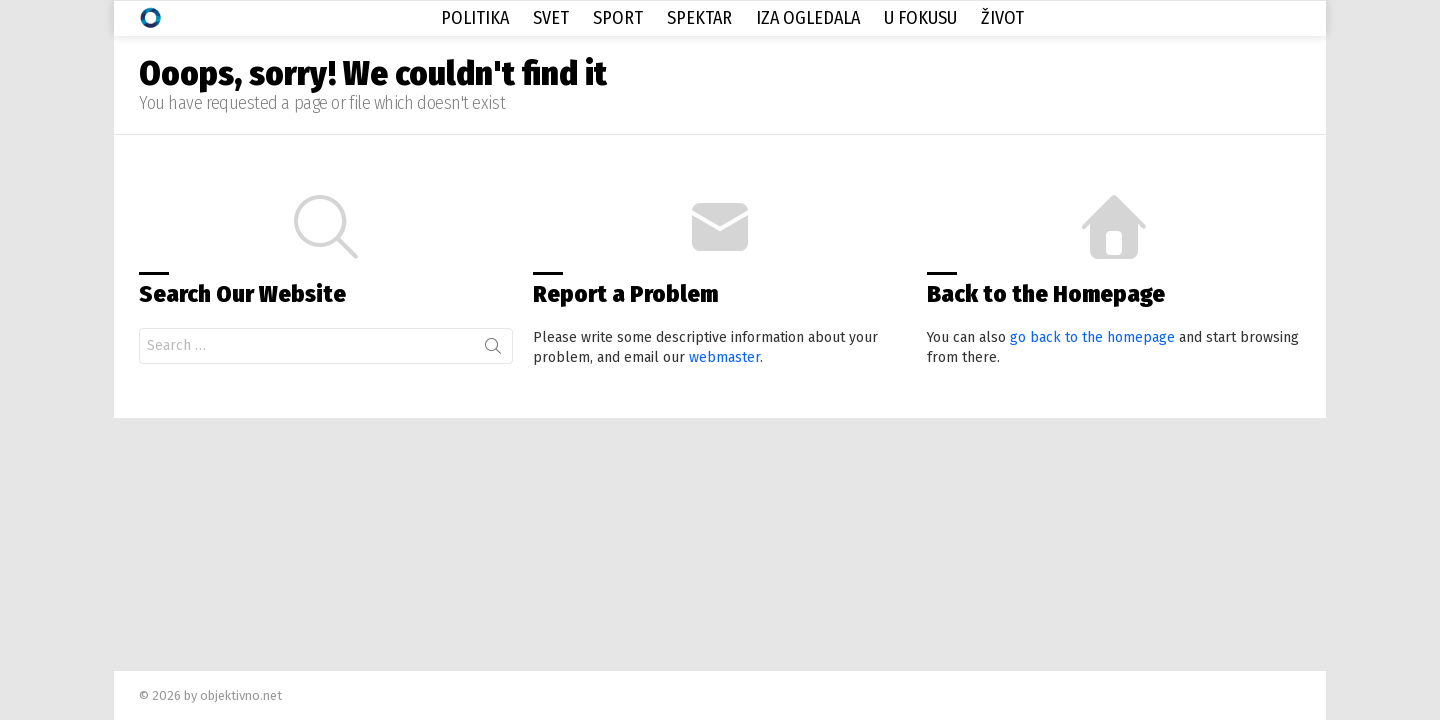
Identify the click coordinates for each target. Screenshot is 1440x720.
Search (493, 350)
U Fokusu (920, 18)
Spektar (699, 18)
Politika (475, 18)
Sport (618, 18)
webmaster (724, 357)
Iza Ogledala (808, 18)
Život (1002, 18)
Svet (551, 18)
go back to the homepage (1092, 337)
